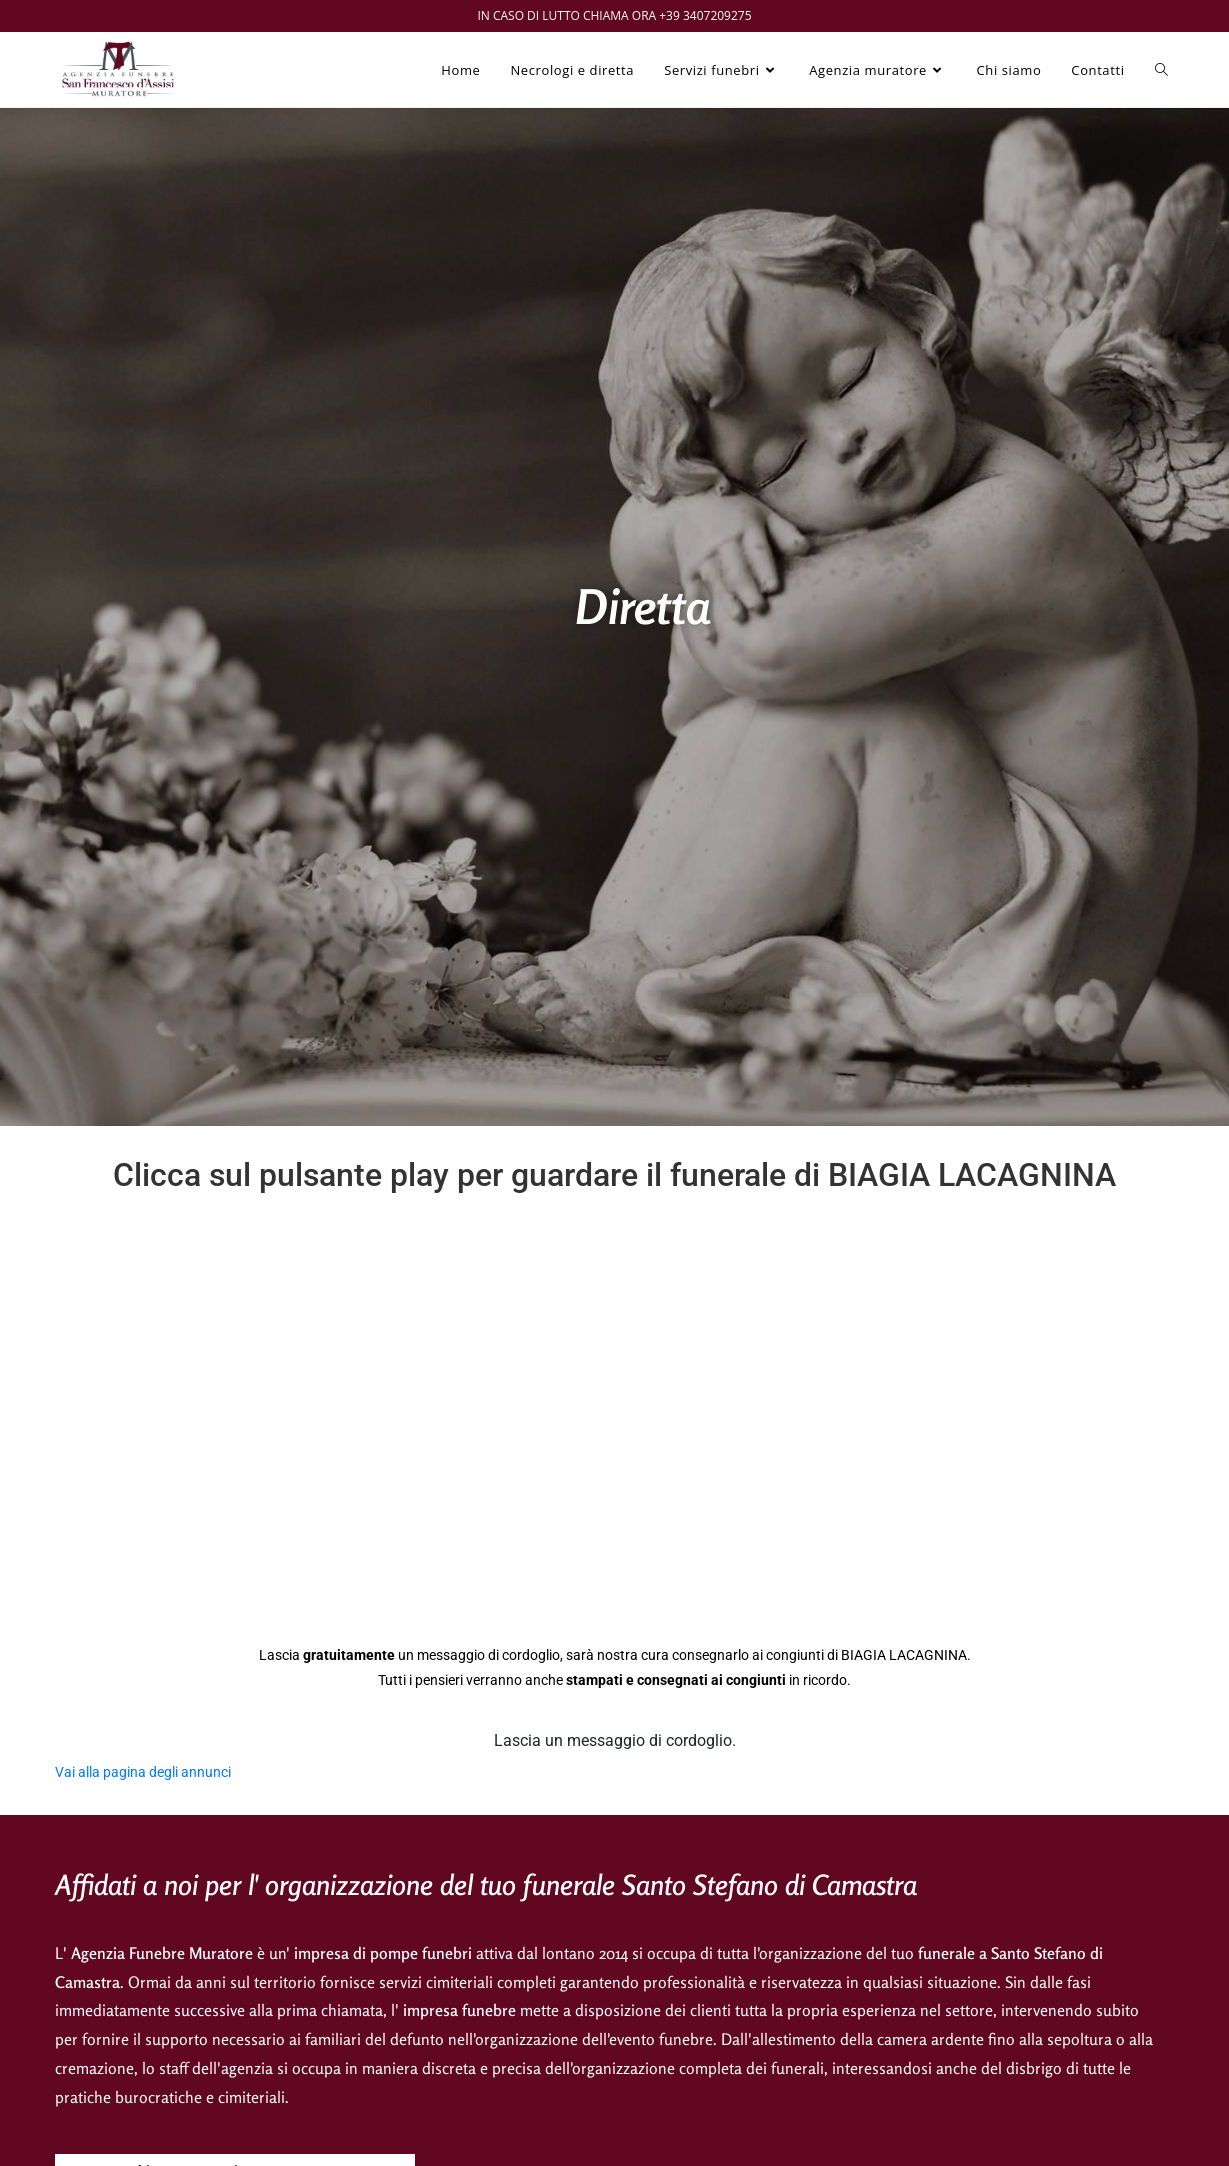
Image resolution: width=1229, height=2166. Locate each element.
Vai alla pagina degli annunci (143, 1772)
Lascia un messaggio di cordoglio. (615, 1740)
